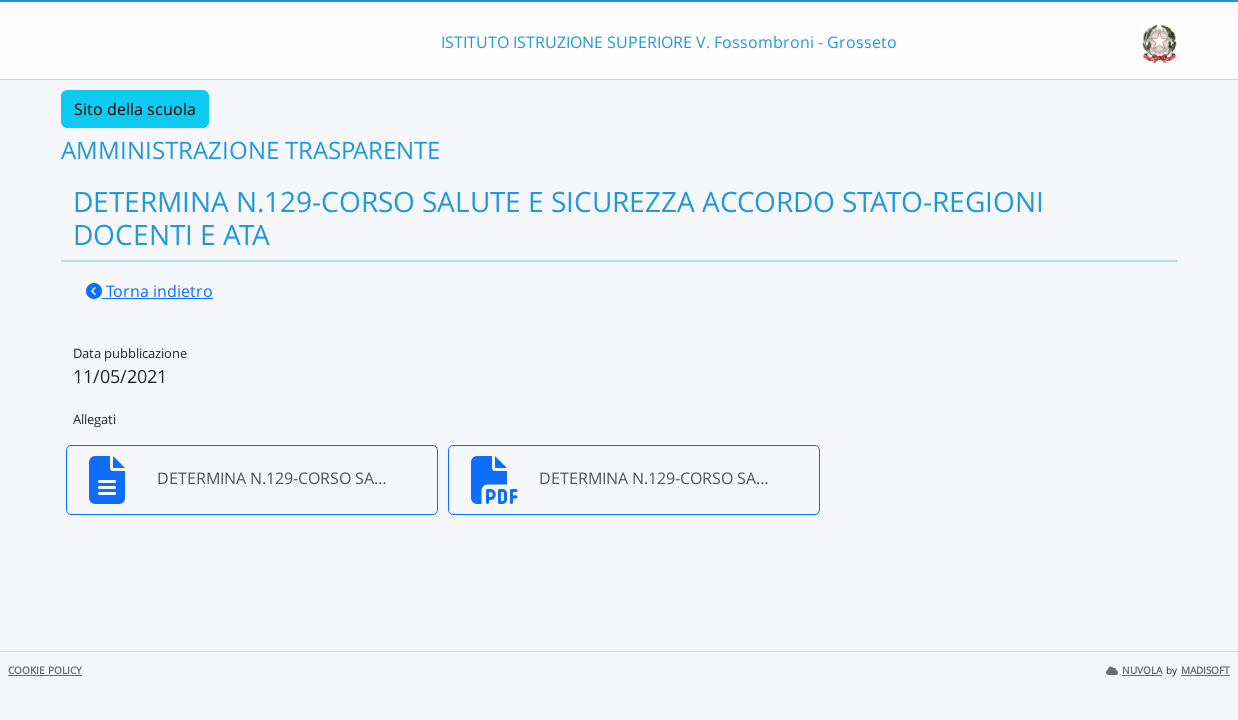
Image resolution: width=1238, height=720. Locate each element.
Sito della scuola (135, 109)
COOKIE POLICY (45, 670)
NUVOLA (1134, 670)
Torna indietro (149, 291)
